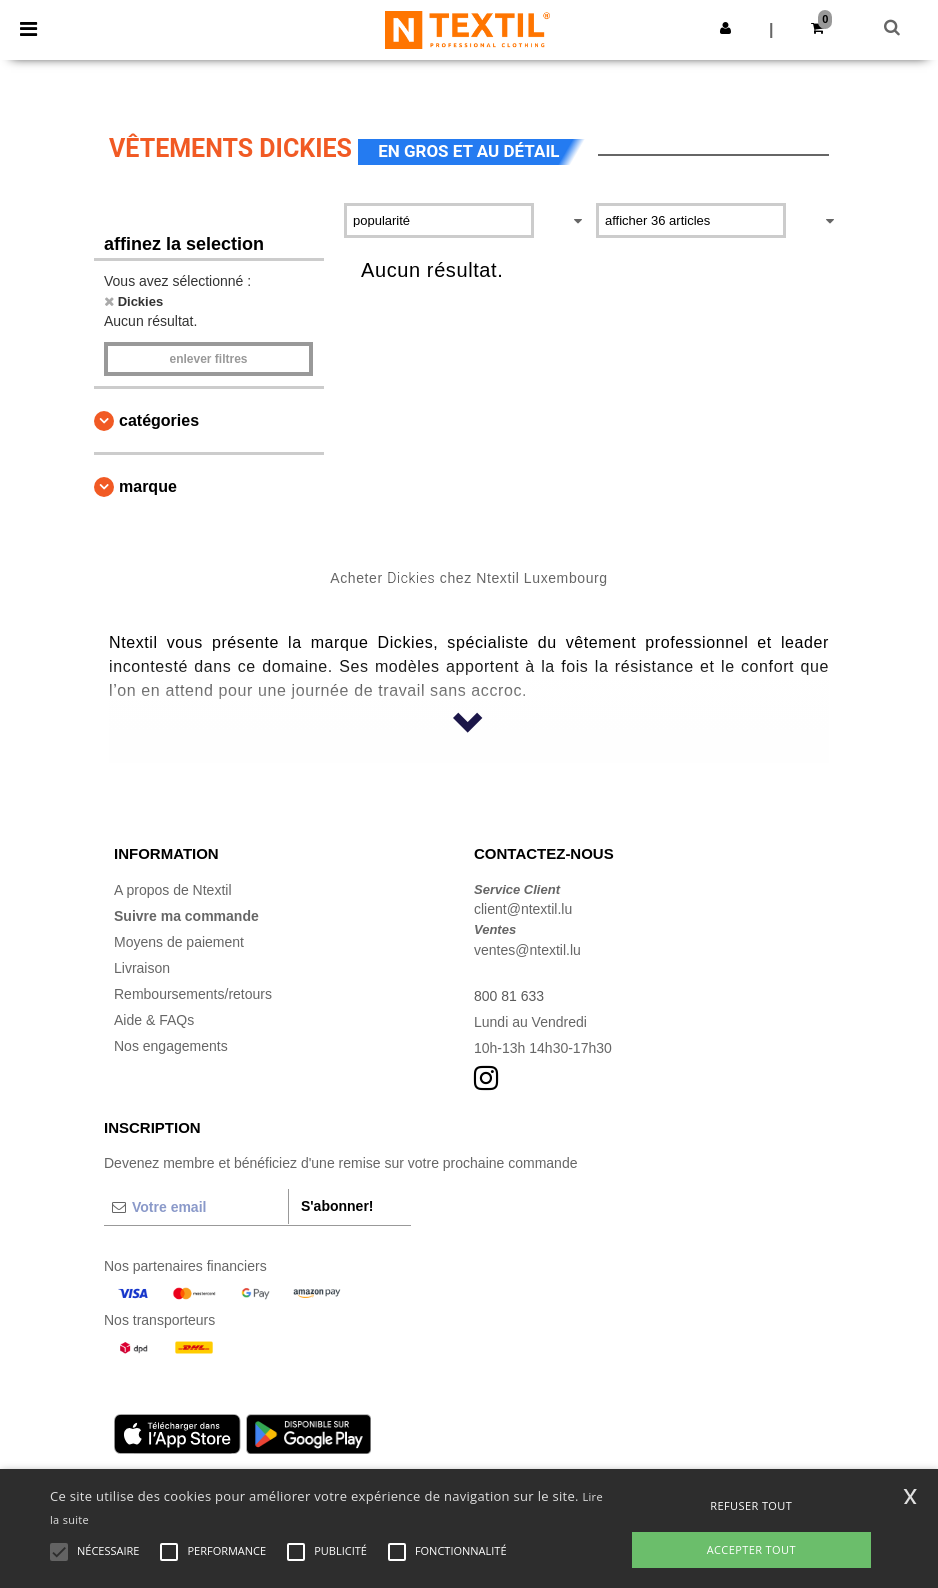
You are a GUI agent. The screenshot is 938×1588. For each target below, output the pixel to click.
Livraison (142, 968)
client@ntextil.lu (523, 909)
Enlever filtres (208, 359)
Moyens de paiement (179, 942)
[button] (725, 28)
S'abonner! (337, 1206)
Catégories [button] (159, 420)
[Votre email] (196, 1207)
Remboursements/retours (193, 994)
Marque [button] (148, 486)
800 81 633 (509, 996)
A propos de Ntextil (173, 890)
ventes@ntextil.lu (527, 950)
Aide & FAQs (154, 1020)
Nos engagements (171, 1046)
